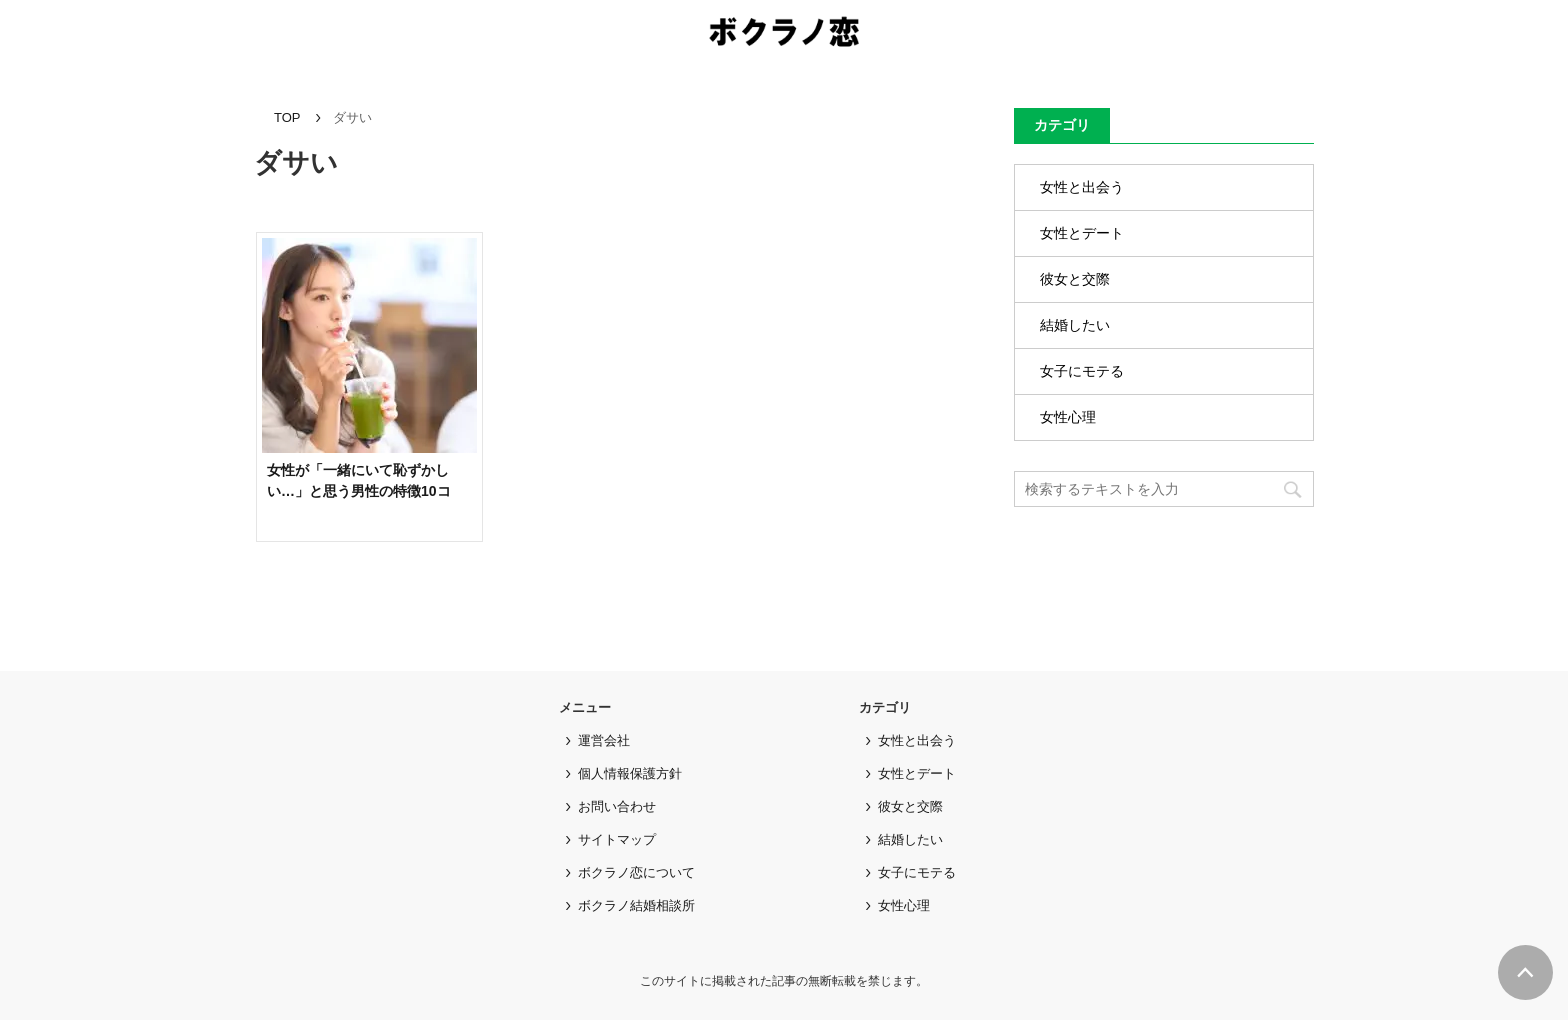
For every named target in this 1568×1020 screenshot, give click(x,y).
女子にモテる (1082, 371)
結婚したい (1075, 325)
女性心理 (1068, 417)
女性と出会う (1082, 187)
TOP (287, 117)
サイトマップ (617, 839)
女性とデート (1082, 233)
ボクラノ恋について (636, 872)
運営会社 (604, 740)
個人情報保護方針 (630, 773)
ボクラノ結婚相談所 (636, 905)
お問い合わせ (617, 806)
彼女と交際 (1075, 279)
